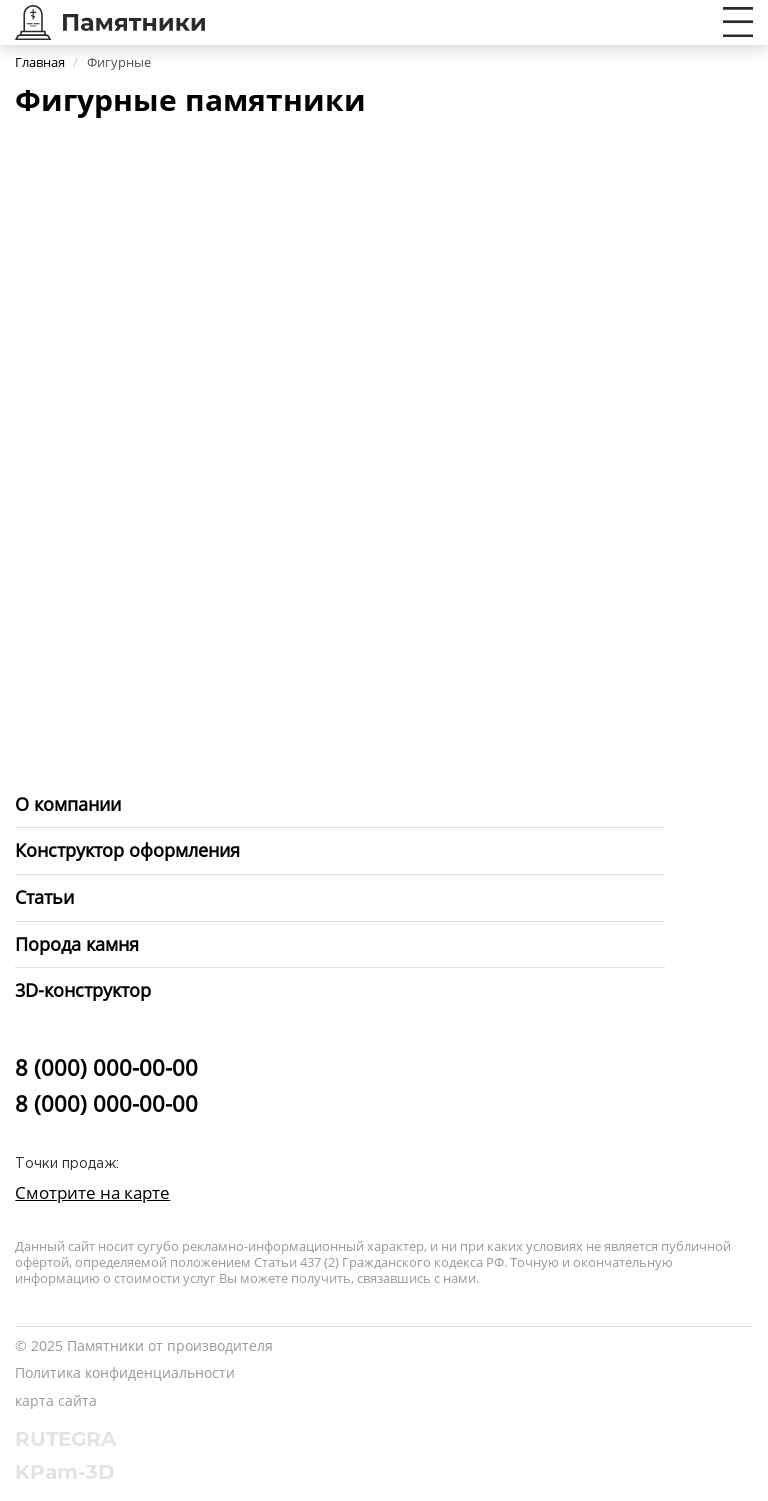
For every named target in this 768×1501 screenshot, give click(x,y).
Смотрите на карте (92, 1192)
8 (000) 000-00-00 (106, 1067)
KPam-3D (65, 1472)
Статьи (44, 897)
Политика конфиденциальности (125, 1372)
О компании (68, 804)
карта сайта (56, 1400)
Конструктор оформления (127, 850)
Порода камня (77, 944)
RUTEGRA (65, 1439)
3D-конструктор (83, 990)
